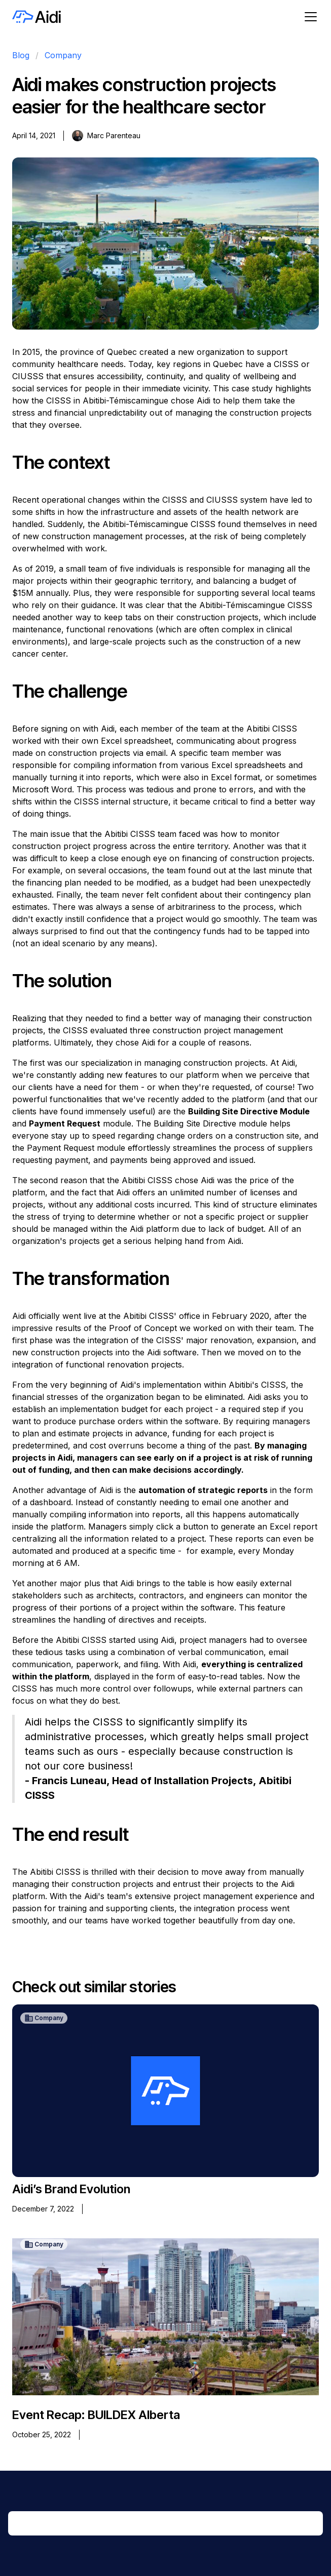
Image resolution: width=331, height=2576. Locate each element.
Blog (20, 55)
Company (63, 55)
